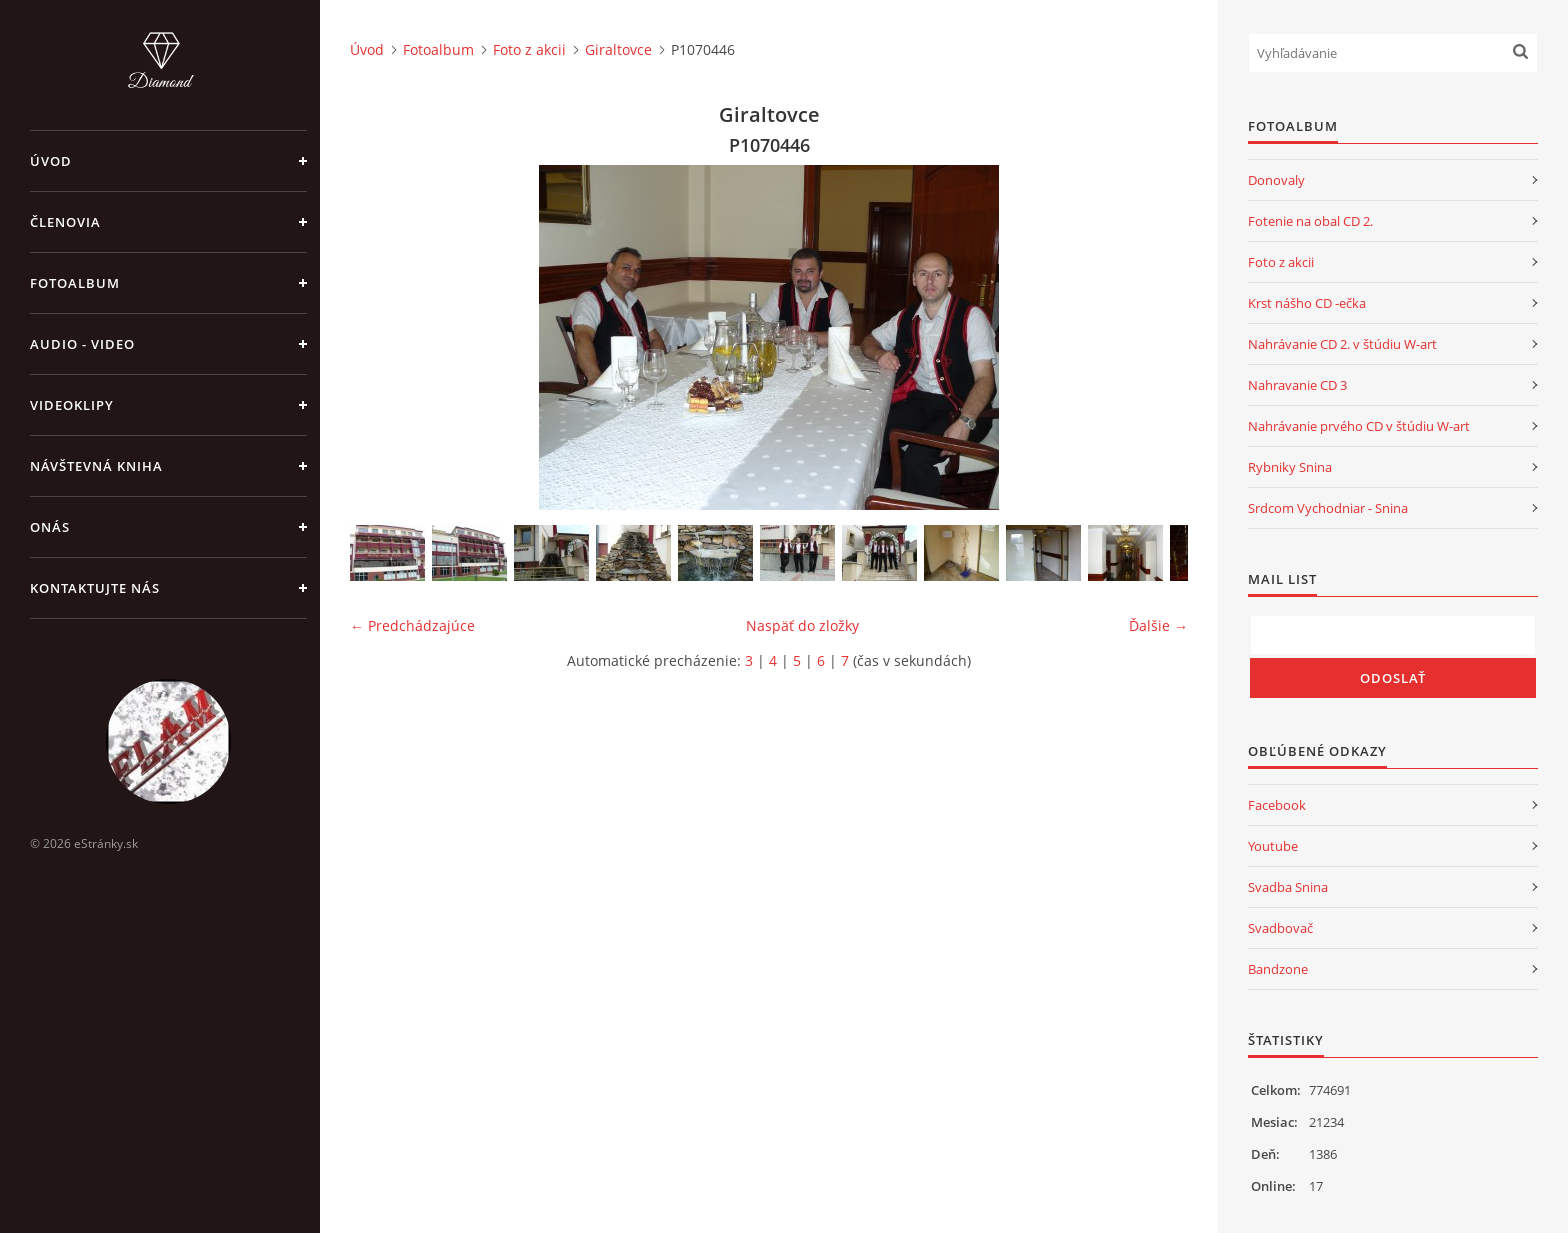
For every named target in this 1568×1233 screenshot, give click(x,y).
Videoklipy (72, 405)
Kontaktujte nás (95, 588)
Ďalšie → (1158, 625)
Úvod (51, 161)
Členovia (65, 222)
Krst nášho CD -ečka (1307, 303)
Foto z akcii (529, 49)
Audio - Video (82, 344)
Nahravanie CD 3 (1297, 385)
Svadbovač (1280, 928)
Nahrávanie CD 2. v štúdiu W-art (1342, 344)
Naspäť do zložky (802, 625)
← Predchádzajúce (412, 625)
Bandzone (1278, 969)
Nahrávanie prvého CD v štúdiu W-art (1359, 426)
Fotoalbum (75, 283)
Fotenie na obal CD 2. (1310, 221)
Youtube (1273, 846)
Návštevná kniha (96, 466)
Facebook (1277, 805)
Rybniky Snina (1290, 467)
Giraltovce (618, 49)
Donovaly (1276, 180)
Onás (50, 527)
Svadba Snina (1288, 887)
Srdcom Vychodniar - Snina (1328, 508)
